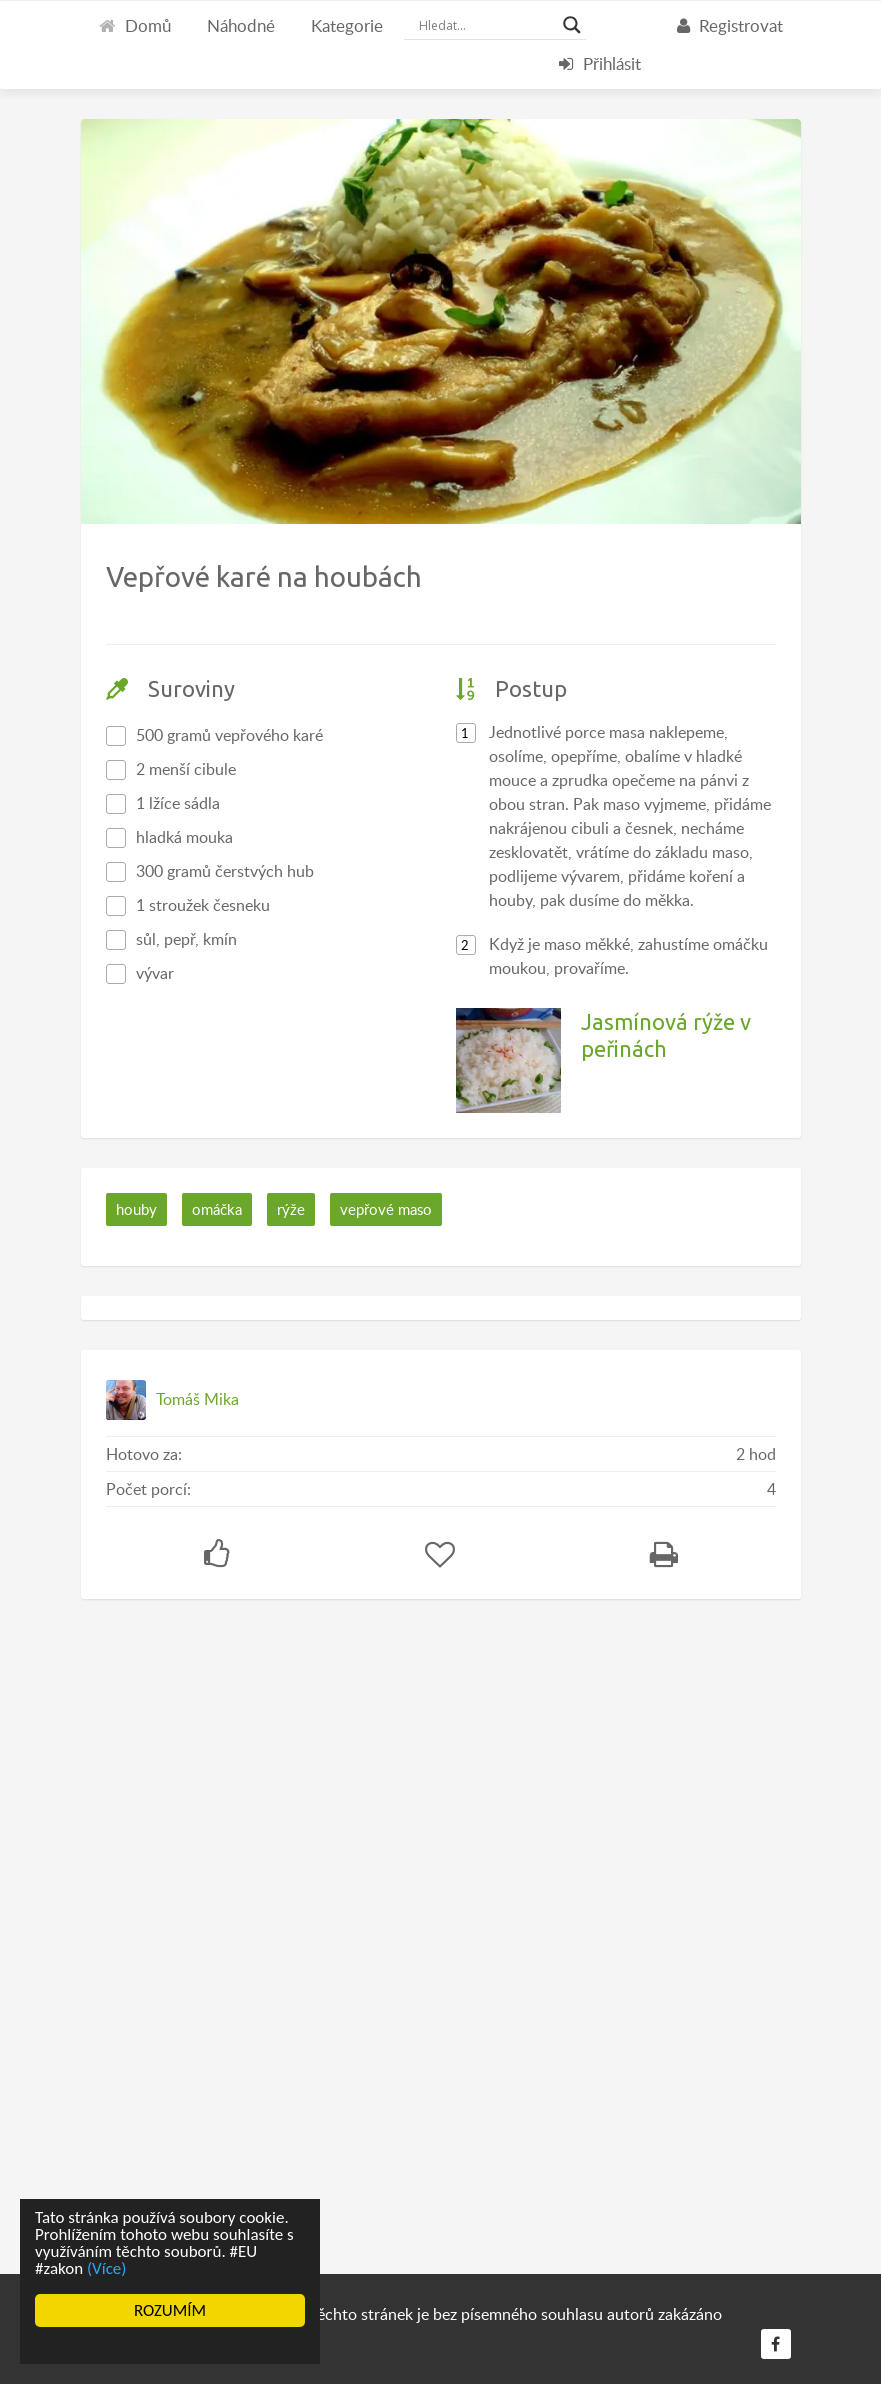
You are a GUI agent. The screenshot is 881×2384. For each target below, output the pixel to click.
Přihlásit (600, 63)
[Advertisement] (231, 1929)
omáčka (217, 1209)
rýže (291, 1209)
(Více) (107, 2268)
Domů (135, 25)
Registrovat (730, 25)
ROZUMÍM (170, 2310)
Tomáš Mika (197, 1399)
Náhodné (241, 25)
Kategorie (347, 25)
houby (136, 1209)
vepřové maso (386, 1209)
